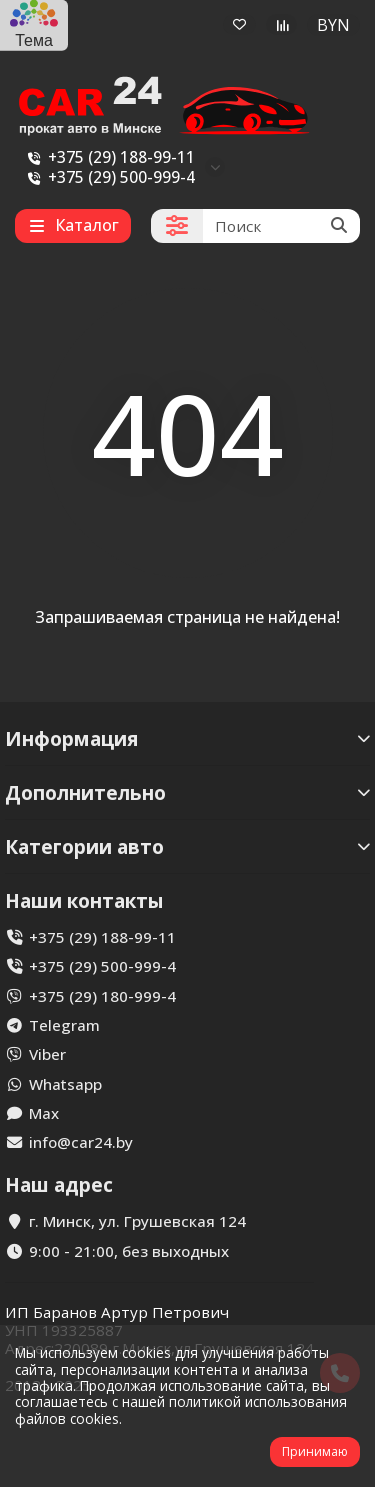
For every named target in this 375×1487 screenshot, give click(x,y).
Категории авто (187, 846)
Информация (187, 738)
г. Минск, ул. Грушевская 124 (137, 1221)
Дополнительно (187, 792)
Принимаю (315, 1451)
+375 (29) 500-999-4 (107, 177)
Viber (47, 1054)
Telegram (64, 1025)
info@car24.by (81, 1142)
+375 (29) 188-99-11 (107, 157)
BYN (333, 25)
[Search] (281, 226)
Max (44, 1113)
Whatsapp (65, 1084)
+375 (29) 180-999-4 (102, 996)
